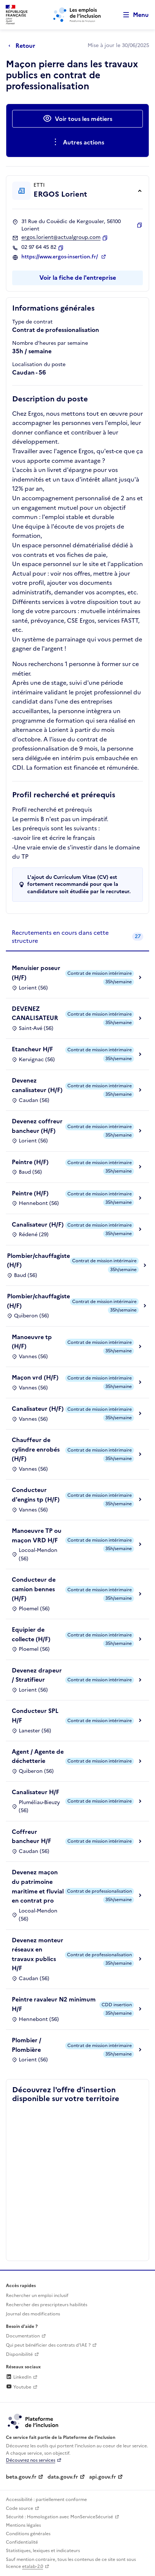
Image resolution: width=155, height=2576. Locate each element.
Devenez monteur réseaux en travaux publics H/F (37, 1954)
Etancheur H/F (32, 1049)
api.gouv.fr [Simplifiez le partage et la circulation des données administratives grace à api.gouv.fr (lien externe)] (102, 2477)
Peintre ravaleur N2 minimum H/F (54, 2004)
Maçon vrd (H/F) (35, 1377)
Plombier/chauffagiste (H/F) (38, 1260)
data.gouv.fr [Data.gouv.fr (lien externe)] (62, 2477)
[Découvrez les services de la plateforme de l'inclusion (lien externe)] (33, 2421)
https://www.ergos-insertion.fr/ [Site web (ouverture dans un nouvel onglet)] (60, 257)
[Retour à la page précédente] (24, 45)
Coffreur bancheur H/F (31, 1836)
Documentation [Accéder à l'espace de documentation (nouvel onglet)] (23, 2336)
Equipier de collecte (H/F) (31, 1634)
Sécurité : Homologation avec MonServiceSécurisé (59, 2517)
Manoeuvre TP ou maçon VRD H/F (36, 1535)
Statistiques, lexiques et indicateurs (43, 2550)
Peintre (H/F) (30, 1162)
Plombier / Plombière (26, 2045)
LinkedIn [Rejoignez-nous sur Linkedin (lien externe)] (18, 2377)
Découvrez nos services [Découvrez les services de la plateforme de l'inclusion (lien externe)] (30, 2460)
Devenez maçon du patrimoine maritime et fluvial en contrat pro (38, 1886)
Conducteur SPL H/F (35, 1715)
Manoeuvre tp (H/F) (32, 1341)
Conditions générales (28, 2533)
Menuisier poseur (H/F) (36, 972)
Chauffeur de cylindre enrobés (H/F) (36, 1449)
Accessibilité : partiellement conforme (46, 2499)
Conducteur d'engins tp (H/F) (36, 1494)
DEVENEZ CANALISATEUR (35, 1013)
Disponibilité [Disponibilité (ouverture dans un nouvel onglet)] (19, 2354)
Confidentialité (22, 2542)
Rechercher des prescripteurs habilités (46, 2304)
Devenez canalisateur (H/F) (37, 1085)
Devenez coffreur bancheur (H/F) (37, 1126)
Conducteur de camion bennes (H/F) (34, 1589)
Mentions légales (23, 2525)
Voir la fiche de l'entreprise (77, 277)
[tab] (77, 937)
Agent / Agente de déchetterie (38, 1756)
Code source (19, 2508)
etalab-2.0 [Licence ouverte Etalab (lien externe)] (32, 2566)
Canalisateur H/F (35, 1792)
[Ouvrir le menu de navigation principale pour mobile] (132, 15)
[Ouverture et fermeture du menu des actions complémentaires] (77, 142)
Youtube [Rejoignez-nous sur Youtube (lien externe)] (18, 2387)
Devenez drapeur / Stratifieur (37, 1675)
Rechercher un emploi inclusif (37, 2295)
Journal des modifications (33, 2314)
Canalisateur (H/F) (38, 1224)
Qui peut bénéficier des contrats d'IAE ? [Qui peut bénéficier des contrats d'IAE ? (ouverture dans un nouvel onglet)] (48, 2345)
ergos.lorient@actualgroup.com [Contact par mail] (61, 237)
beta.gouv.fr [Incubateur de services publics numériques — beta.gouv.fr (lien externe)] (21, 2477)
